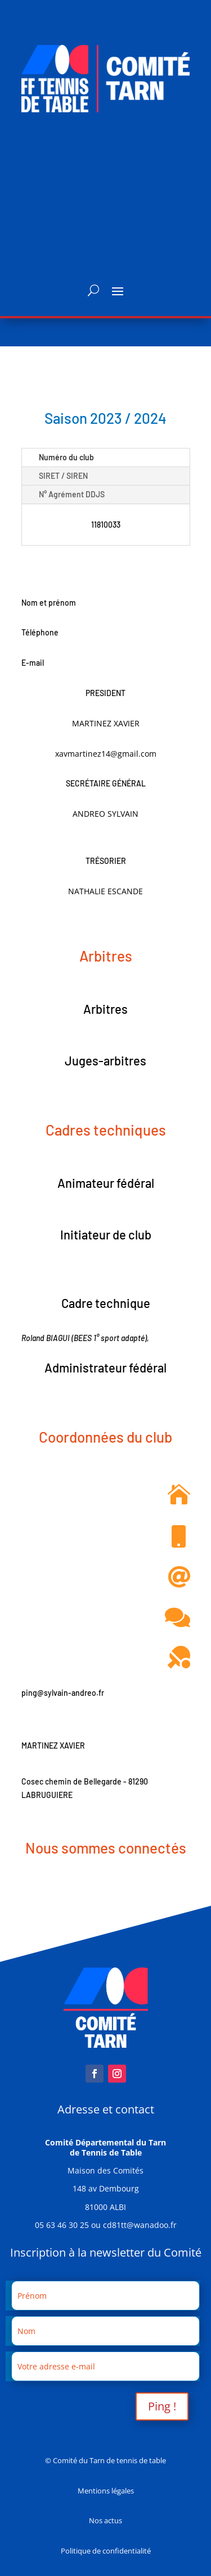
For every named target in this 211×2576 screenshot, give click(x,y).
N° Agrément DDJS (72, 494)
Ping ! (162, 2406)
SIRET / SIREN (63, 476)
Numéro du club (66, 457)
